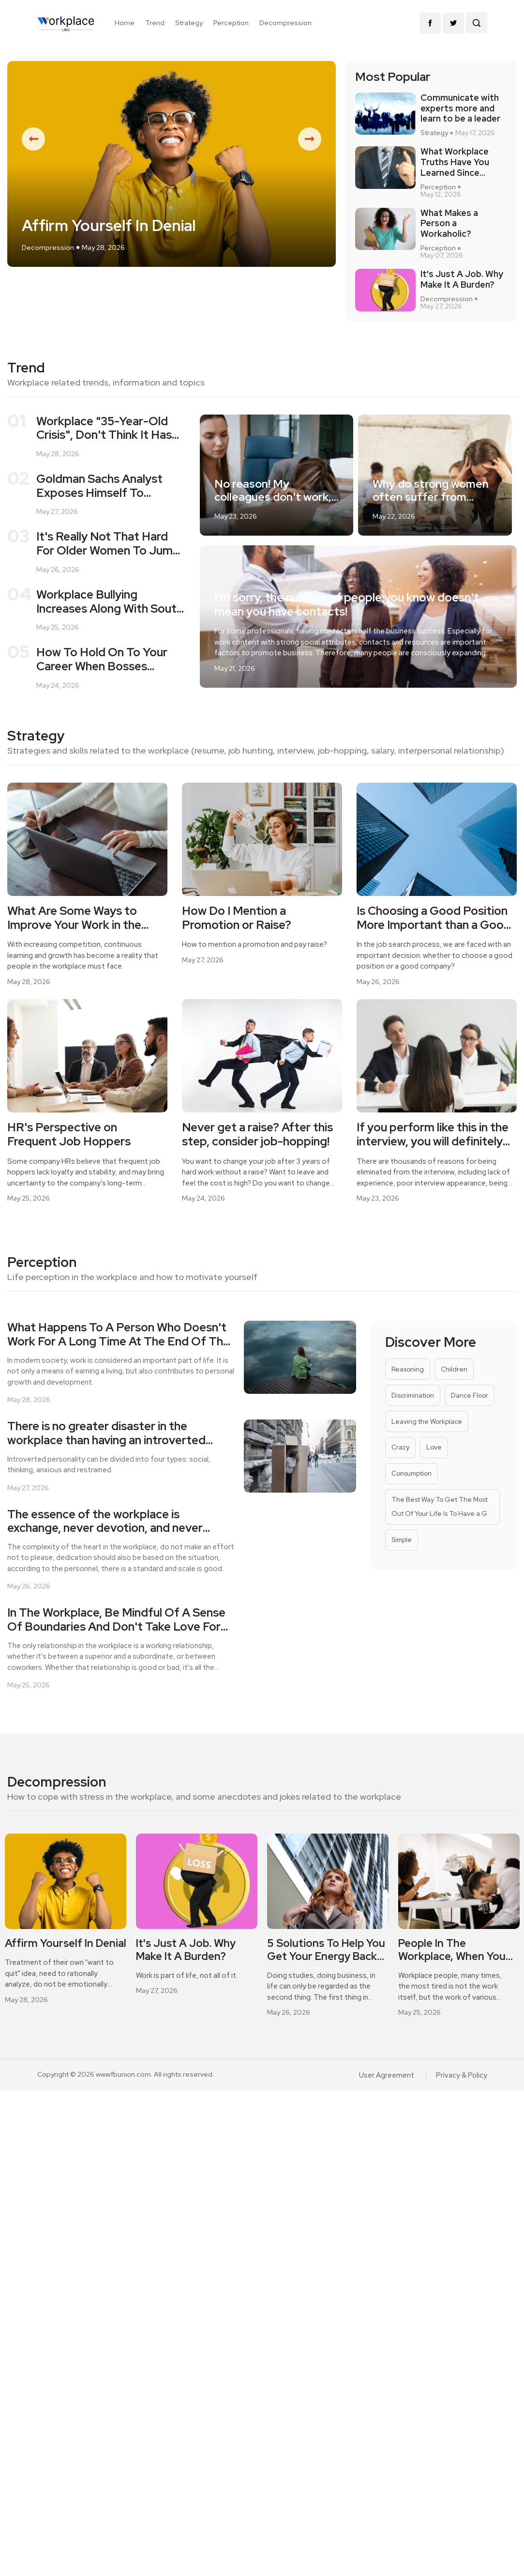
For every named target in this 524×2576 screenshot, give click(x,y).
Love (433, 1475)
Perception (231, 22)
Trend (155, 22)
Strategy (189, 22)
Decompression (285, 22)
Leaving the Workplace (425, 1447)
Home (125, 22)
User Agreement (389, 2106)
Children (452, 1392)
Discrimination (412, 1420)
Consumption (411, 1502)
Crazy (400, 1475)
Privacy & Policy (462, 2106)
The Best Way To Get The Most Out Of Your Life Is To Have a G (439, 1537)
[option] (171, 183)
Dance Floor (469, 1420)
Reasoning (407, 1392)
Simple (401, 1572)
